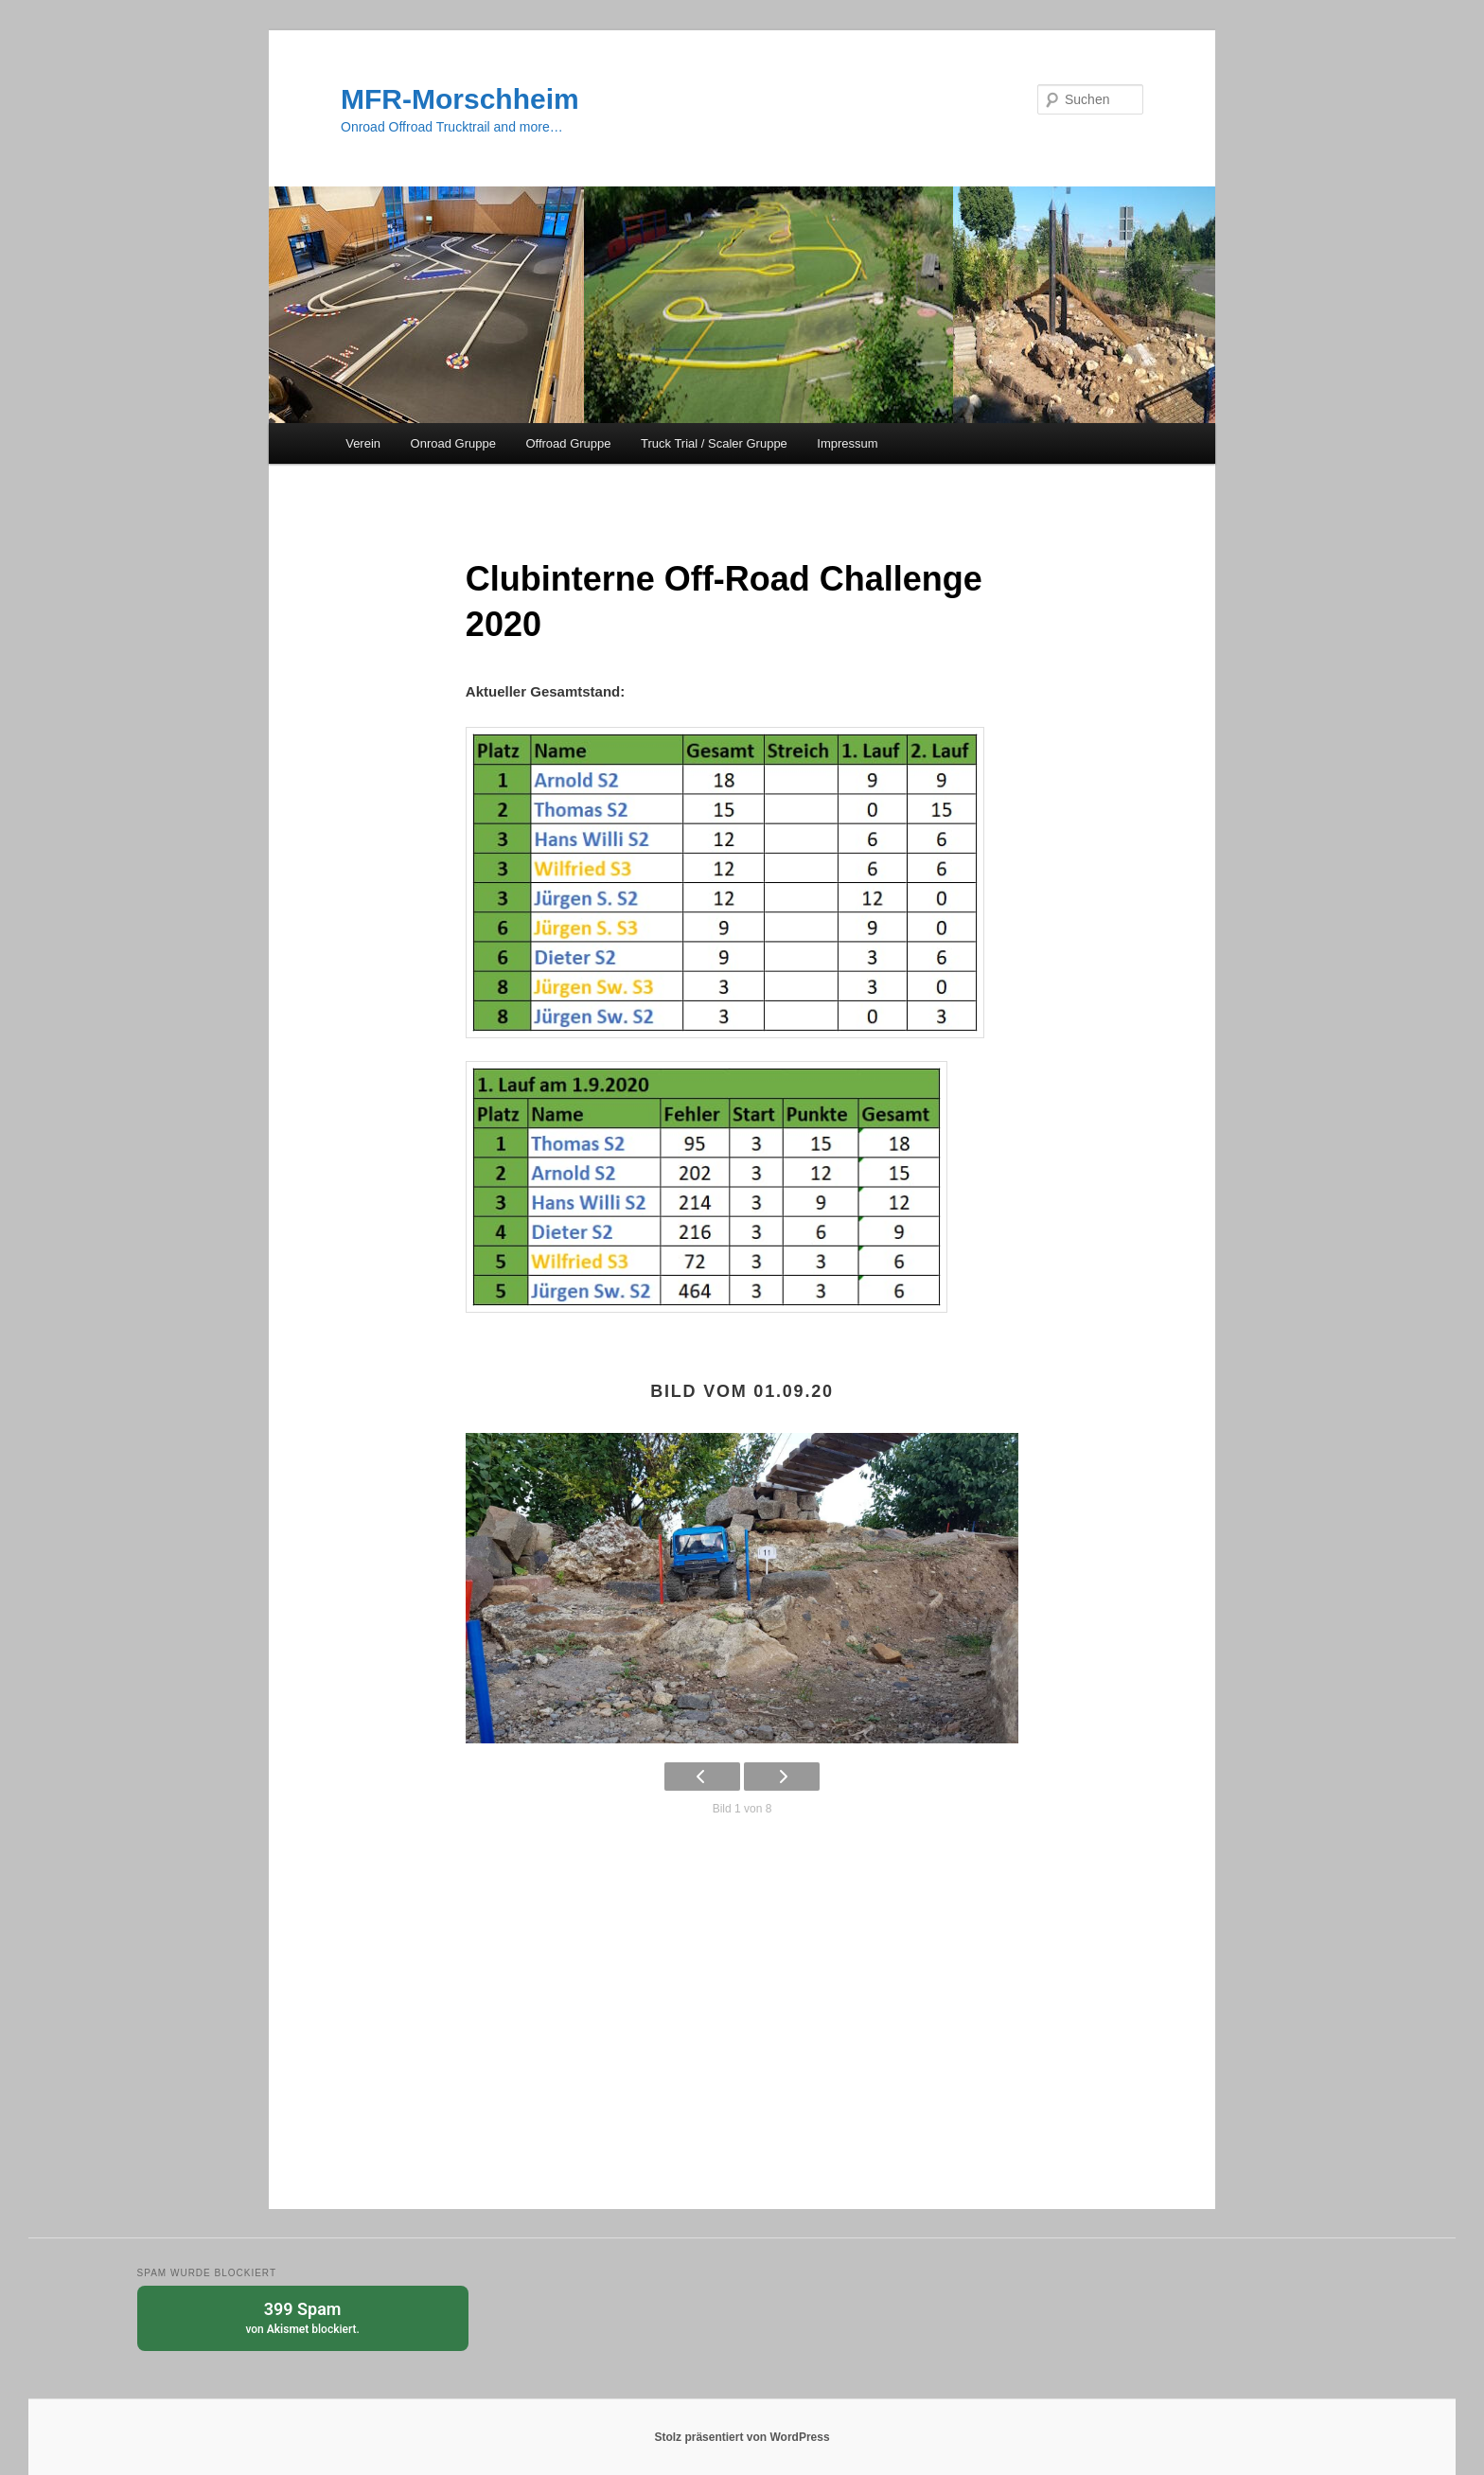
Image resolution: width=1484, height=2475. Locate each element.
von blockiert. (303, 2316)
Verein (362, 443)
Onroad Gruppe (453, 443)
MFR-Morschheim (460, 99)
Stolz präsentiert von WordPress (741, 2437)
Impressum (847, 443)
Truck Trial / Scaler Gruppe (714, 443)
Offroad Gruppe (567, 443)
